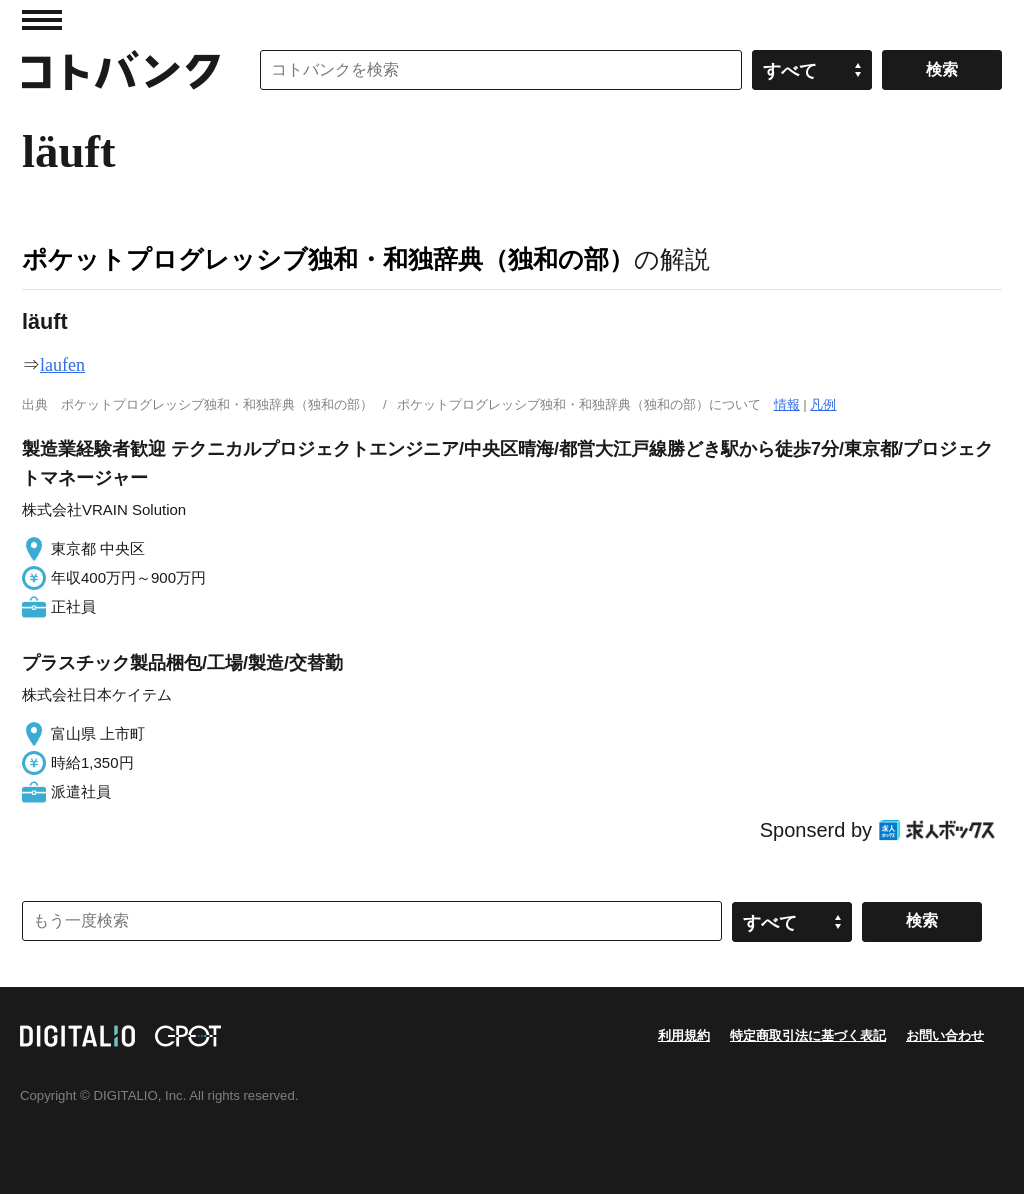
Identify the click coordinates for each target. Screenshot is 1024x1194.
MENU (42, 20)
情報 (787, 404)
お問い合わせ (945, 1035)
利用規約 (684, 1035)
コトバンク (121, 70)
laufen (62, 365)
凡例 (823, 404)
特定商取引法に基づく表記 (808, 1035)
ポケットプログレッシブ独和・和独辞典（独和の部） (328, 259)
